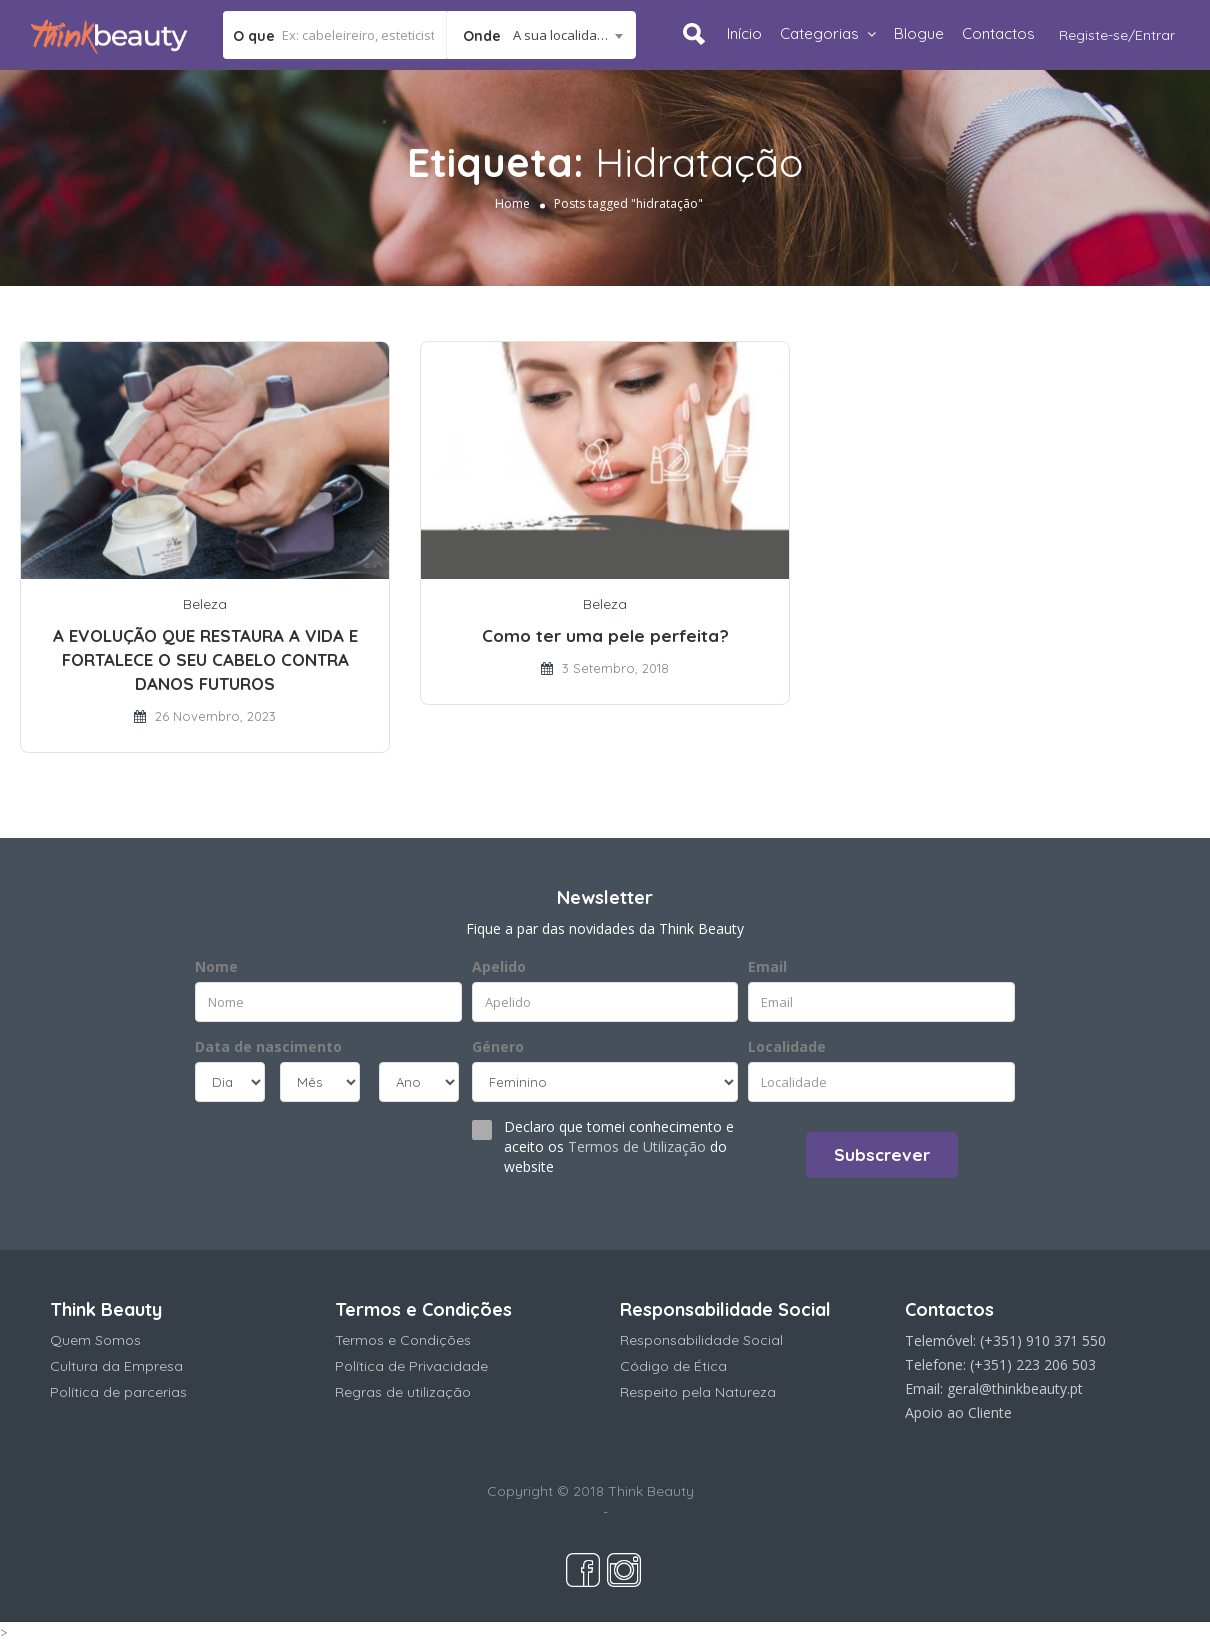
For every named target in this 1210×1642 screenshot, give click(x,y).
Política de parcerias (118, 1392)
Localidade (787, 1046)
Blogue (919, 33)
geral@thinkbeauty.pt (1015, 1388)
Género (498, 1046)
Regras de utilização (403, 1392)
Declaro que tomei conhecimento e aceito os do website (619, 1146)
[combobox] (541, 35)
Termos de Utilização (637, 1146)
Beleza (205, 604)
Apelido (499, 966)
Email (767, 966)
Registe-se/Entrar (1117, 35)
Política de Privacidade (411, 1366)
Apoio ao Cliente (958, 1412)
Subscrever (882, 1154)
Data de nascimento (268, 1046)
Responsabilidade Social (701, 1340)
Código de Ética (673, 1366)
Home (512, 202)
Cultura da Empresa (116, 1366)
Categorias (819, 33)
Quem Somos (95, 1340)
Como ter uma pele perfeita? (605, 635)
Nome (216, 966)
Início (744, 33)
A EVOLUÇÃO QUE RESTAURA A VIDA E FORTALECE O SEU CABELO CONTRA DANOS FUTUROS (205, 659)
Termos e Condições (403, 1340)
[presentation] (316, 1153)
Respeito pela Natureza (698, 1392)
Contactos (998, 33)
